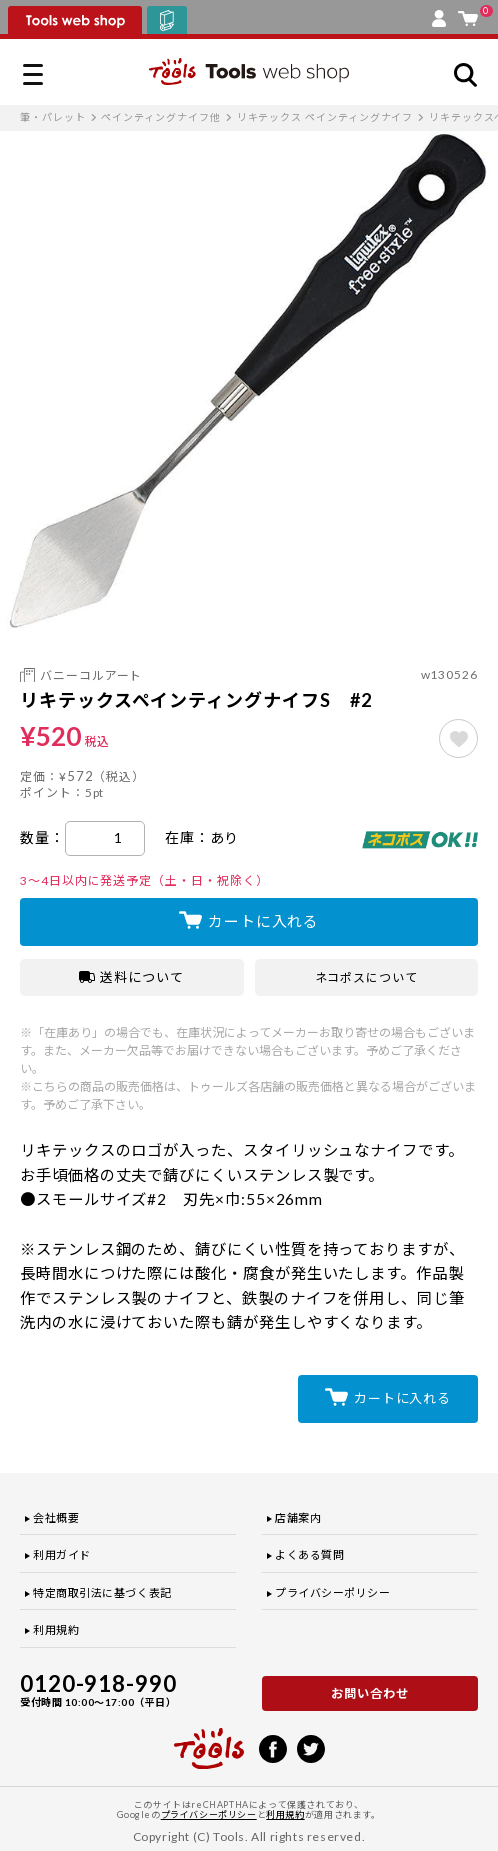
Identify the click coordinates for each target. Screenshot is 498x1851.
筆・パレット (53, 117)
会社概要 (56, 1517)
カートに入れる (263, 921)
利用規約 (56, 1629)
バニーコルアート (91, 675)
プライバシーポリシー (333, 1592)
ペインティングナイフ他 (160, 117)
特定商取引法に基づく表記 (102, 1592)
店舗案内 (298, 1517)
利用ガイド (62, 1554)
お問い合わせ (370, 1693)
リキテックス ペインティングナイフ (325, 117)
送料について (131, 977)
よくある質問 (309, 1554)
